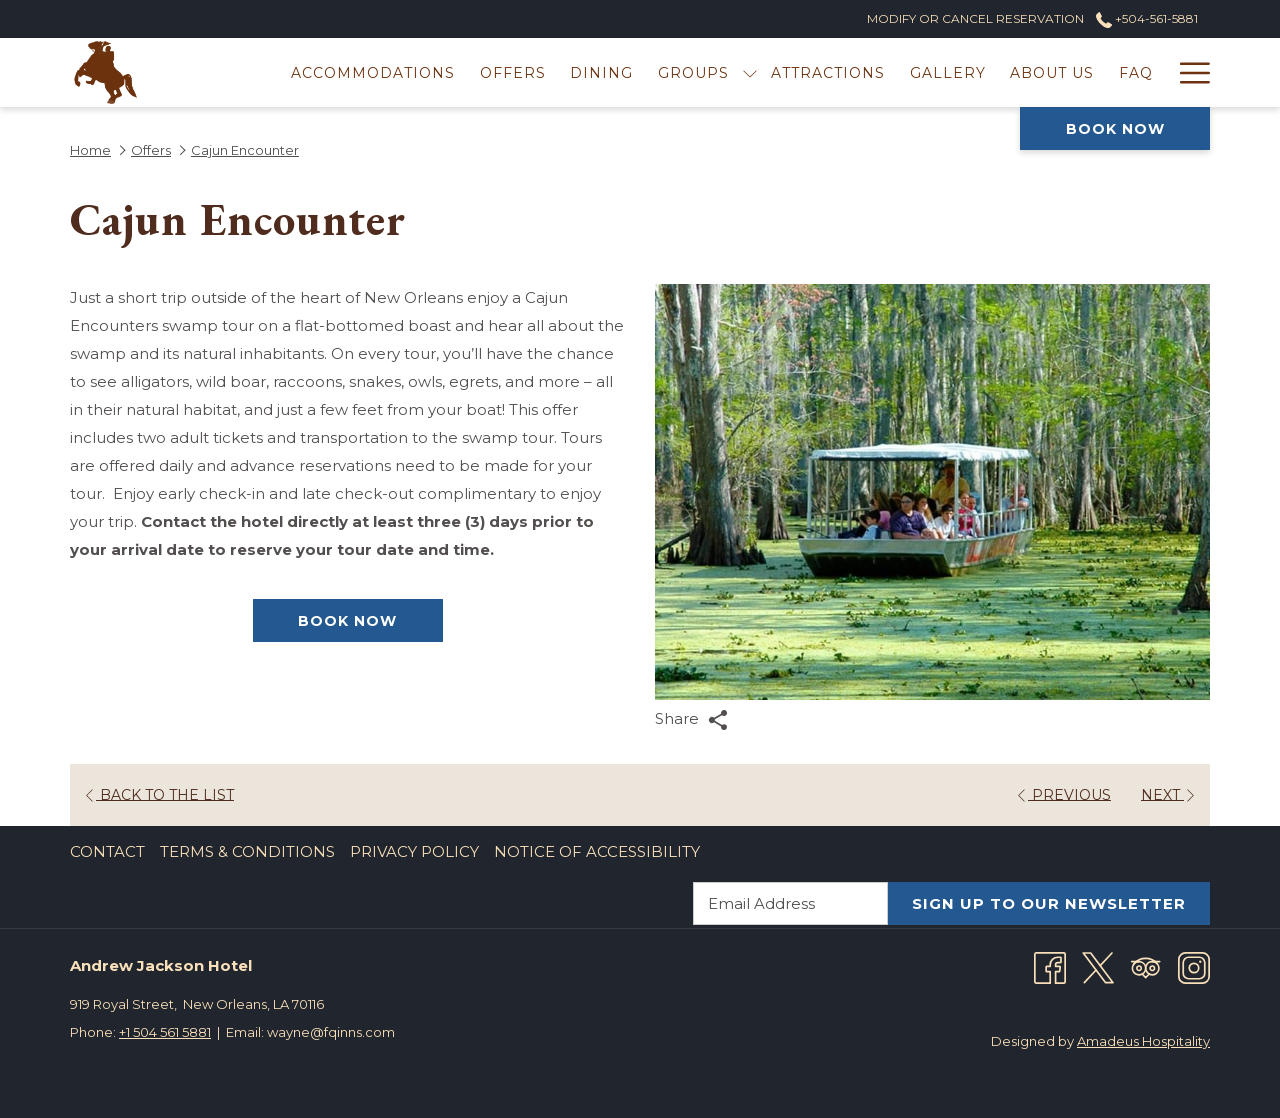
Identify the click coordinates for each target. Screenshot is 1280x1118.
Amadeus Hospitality (1143, 1041)
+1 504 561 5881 (165, 1032)
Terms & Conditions (247, 851)
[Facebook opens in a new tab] (1050, 966)
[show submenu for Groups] (750, 72)
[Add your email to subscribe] (790, 903)
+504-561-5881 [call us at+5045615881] (1147, 18)
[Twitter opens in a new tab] (1098, 966)
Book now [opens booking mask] (1115, 129)
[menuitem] (373, 72)
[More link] (1187, 72)
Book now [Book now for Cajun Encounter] (347, 621)
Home (90, 150)
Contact (107, 851)
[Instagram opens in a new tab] (1194, 966)
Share (691, 719)
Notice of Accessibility (597, 851)
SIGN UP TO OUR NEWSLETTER (1049, 903)
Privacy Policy (414, 851)
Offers (151, 150)
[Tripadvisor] (1146, 966)
